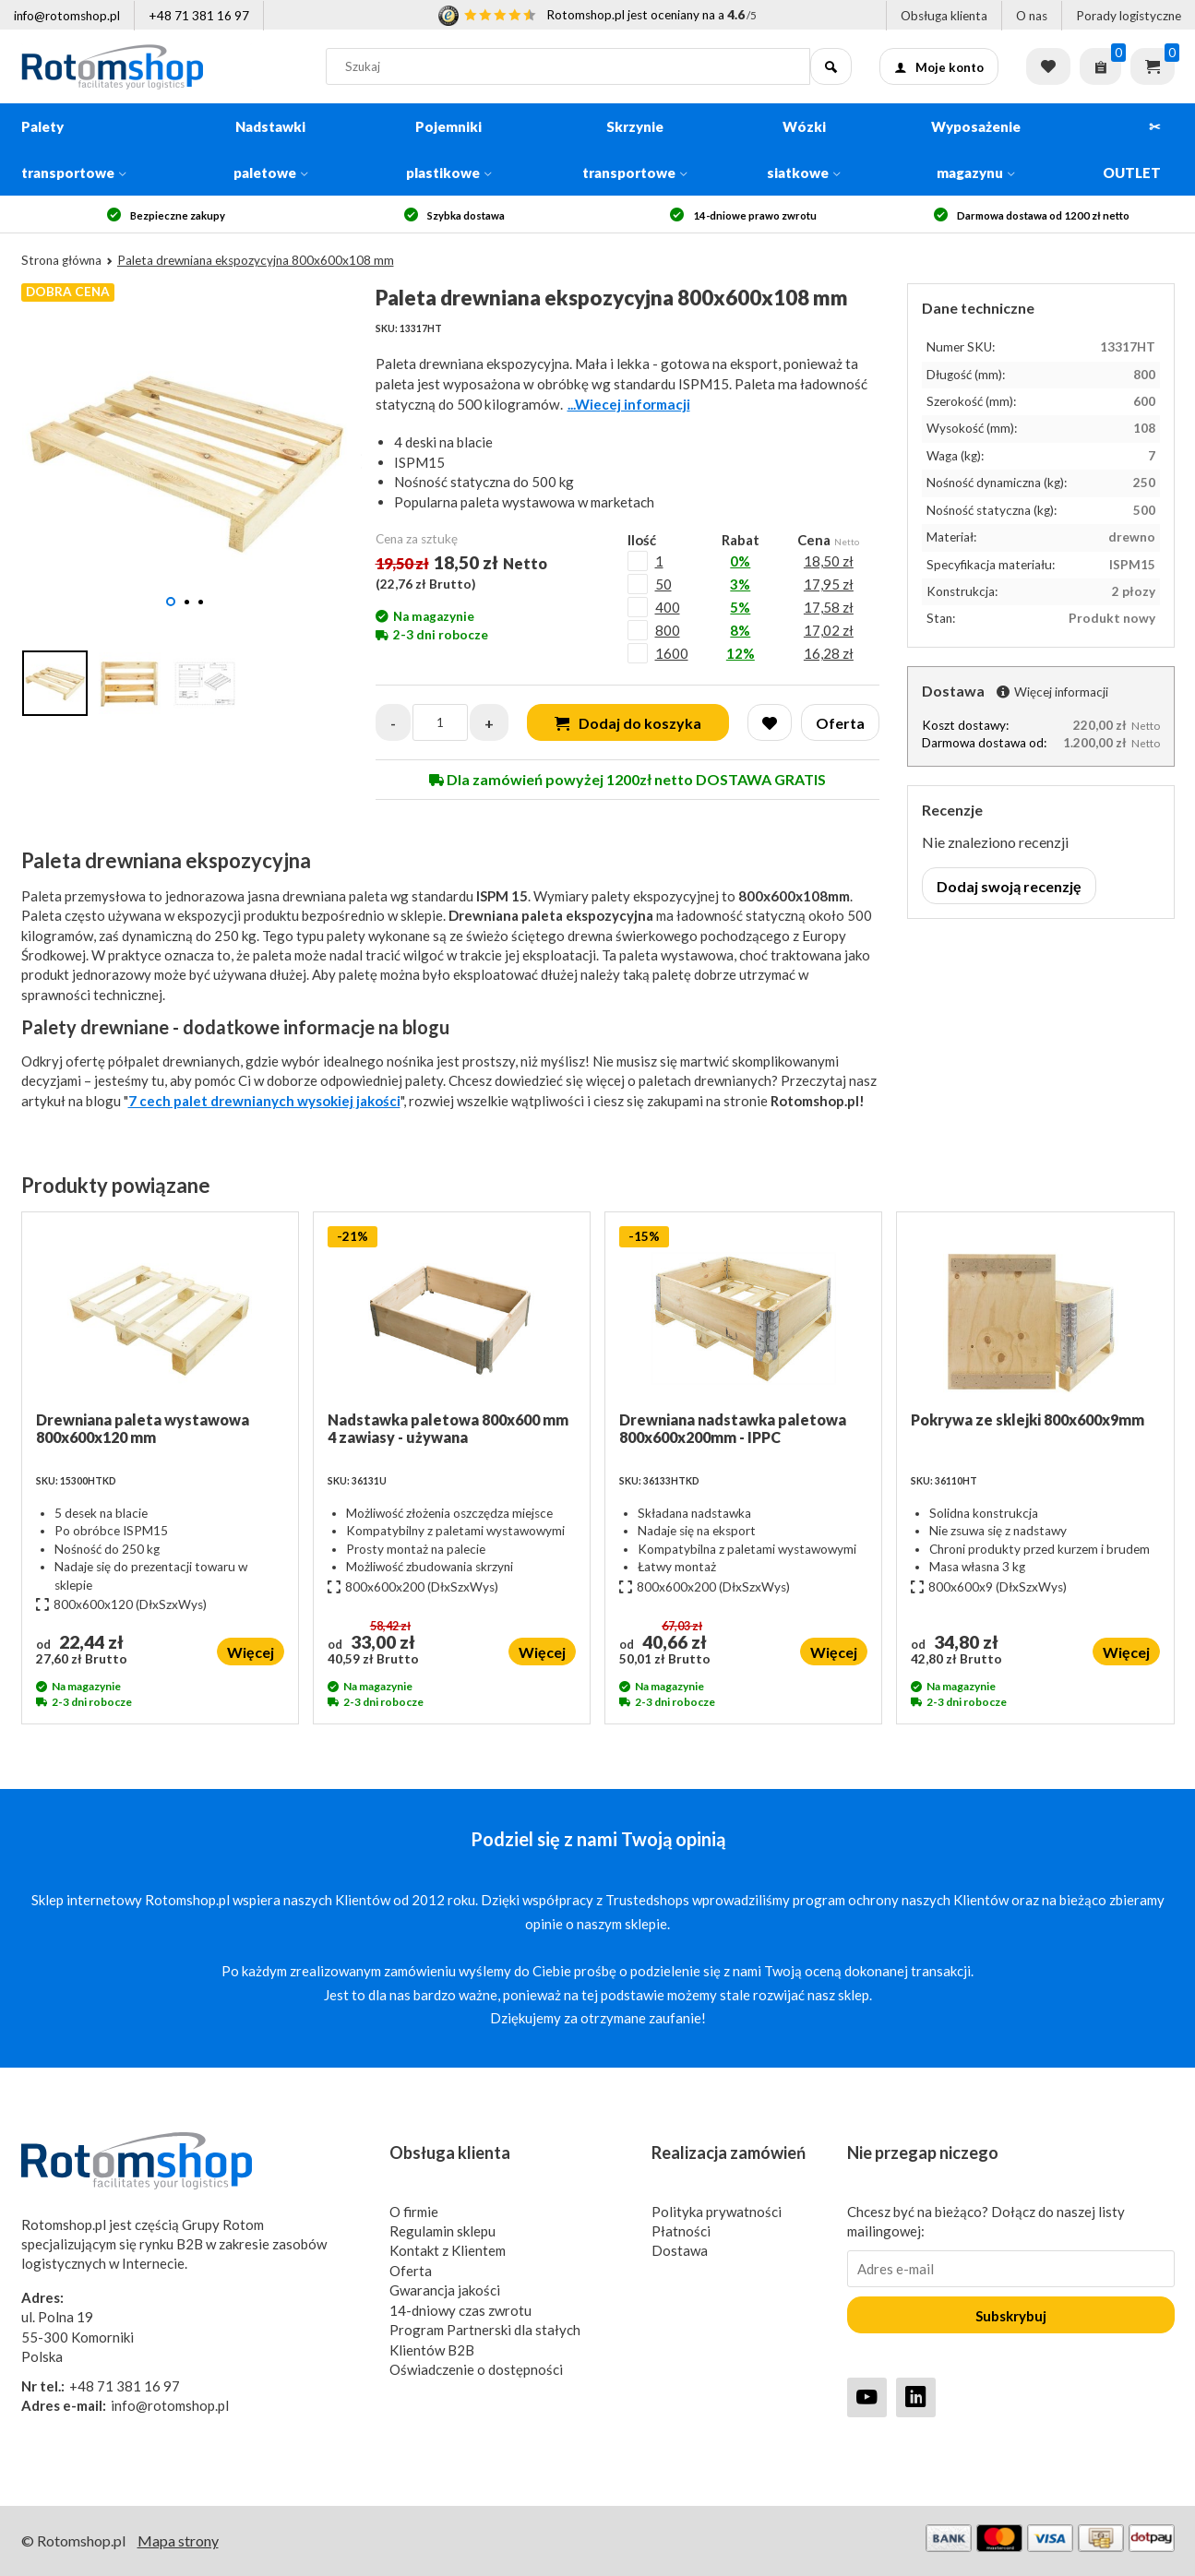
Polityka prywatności (716, 2211)
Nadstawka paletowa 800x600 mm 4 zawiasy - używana (448, 1428)
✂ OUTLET (1132, 149)
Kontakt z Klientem (447, 2250)
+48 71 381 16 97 (199, 15)
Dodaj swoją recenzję (1009, 886)
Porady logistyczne (1128, 15)
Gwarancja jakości (444, 2290)
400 (667, 607)
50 (663, 584)
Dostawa (679, 2250)
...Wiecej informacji (629, 404)
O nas (1031, 15)
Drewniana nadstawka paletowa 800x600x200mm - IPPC (732, 1428)
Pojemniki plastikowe (449, 149)
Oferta (410, 2270)
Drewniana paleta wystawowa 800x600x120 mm (142, 1428)
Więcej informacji (1052, 692)
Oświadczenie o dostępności (476, 2369)
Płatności (681, 2231)
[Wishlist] (769, 722)
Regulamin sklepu (442, 2231)
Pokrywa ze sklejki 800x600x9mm (1027, 1419)
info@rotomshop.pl (67, 15)
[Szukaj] (831, 66)
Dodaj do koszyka (628, 723)
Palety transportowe (73, 149)
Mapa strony (178, 2540)
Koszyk (1152, 66)
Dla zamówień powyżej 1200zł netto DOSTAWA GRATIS (627, 779)
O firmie (413, 2211)
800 (667, 630)
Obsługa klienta (944, 15)
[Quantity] (440, 722)
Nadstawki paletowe (270, 149)
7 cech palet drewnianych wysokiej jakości (264, 1100)
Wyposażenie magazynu (976, 149)
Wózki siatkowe (804, 149)
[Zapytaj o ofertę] (1100, 66)
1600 (671, 653)
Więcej (250, 1652)
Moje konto (939, 67)
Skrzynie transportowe (634, 149)
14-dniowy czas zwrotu (460, 2310)
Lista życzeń (1048, 66)
